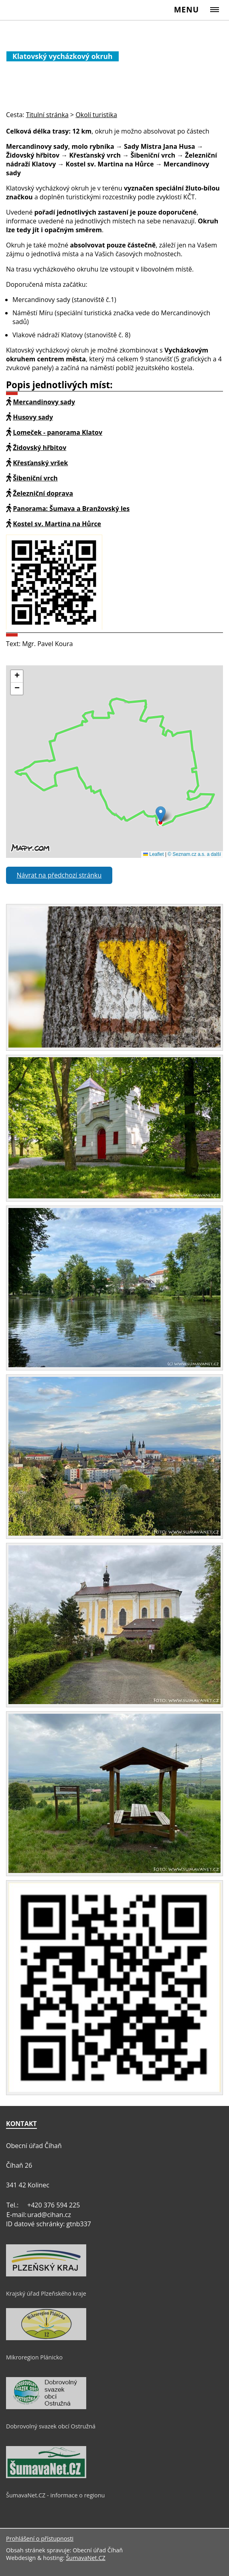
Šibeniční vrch (35, 478)
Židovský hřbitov (39, 447)
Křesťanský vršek (40, 462)
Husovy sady (33, 417)
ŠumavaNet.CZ (85, 2558)
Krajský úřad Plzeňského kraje (46, 2293)
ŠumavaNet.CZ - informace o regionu (55, 2495)
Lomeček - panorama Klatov (57, 432)
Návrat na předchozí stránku (59, 875)
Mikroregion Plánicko (34, 2357)
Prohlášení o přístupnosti (39, 2538)
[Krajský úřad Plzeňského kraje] (46, 2274)
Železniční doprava (43, 493)
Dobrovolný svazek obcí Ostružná (50, 2426)
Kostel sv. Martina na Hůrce (57, 523)
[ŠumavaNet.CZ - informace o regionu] (46, 2476)
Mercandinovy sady (44, 401)
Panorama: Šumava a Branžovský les (71, 508)
